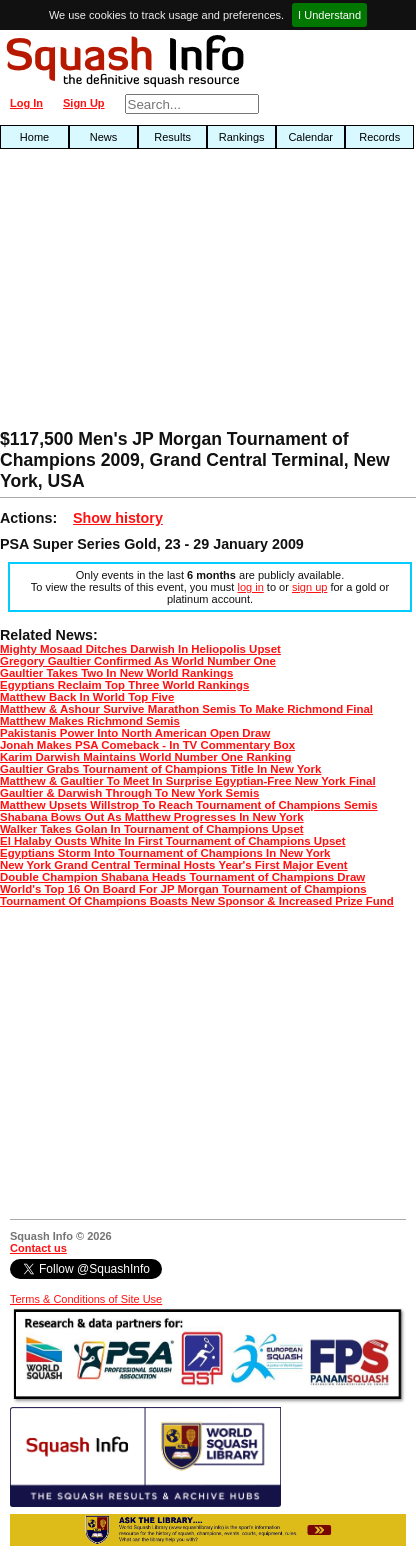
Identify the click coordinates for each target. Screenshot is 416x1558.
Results (172, 137)
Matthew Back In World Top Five (87, 697)
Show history (118, 518)
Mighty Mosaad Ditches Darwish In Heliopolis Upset (140, 649)
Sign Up (84, 103)
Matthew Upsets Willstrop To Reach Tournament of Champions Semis (189, 805)
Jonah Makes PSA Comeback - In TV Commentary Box (147, 745)
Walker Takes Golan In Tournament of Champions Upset (152, 829)
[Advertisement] (133, 294)
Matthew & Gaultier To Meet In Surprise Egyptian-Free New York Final (188, 781)
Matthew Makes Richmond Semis (90, 721)
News (104, 137)
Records (379, 137)
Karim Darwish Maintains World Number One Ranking (146, 757)
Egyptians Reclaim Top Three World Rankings (124, 685)
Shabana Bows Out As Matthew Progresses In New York (152, 817)
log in (250, 587)
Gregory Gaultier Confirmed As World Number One (138, 661)
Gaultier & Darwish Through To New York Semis (129, 793)
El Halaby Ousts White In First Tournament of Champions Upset (173, 841)
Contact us (38, 1248)
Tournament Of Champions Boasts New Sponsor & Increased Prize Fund (197, 901)
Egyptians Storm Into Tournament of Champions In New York (165, 853)
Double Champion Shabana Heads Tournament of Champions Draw (182, 877)
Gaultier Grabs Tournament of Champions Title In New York (160, 769)
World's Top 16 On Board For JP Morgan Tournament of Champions (183, 889)
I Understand (329, 15)
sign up (309, 587)
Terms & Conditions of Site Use (86, 1299)
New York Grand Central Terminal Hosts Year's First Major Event (174, 865)
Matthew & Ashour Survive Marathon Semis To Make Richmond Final (186, 709)
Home (34, 137)
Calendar (310, 137)
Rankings (242, 137)
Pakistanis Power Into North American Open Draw (135, 733)
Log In (26, 103)
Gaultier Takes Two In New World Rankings (116, 673)
